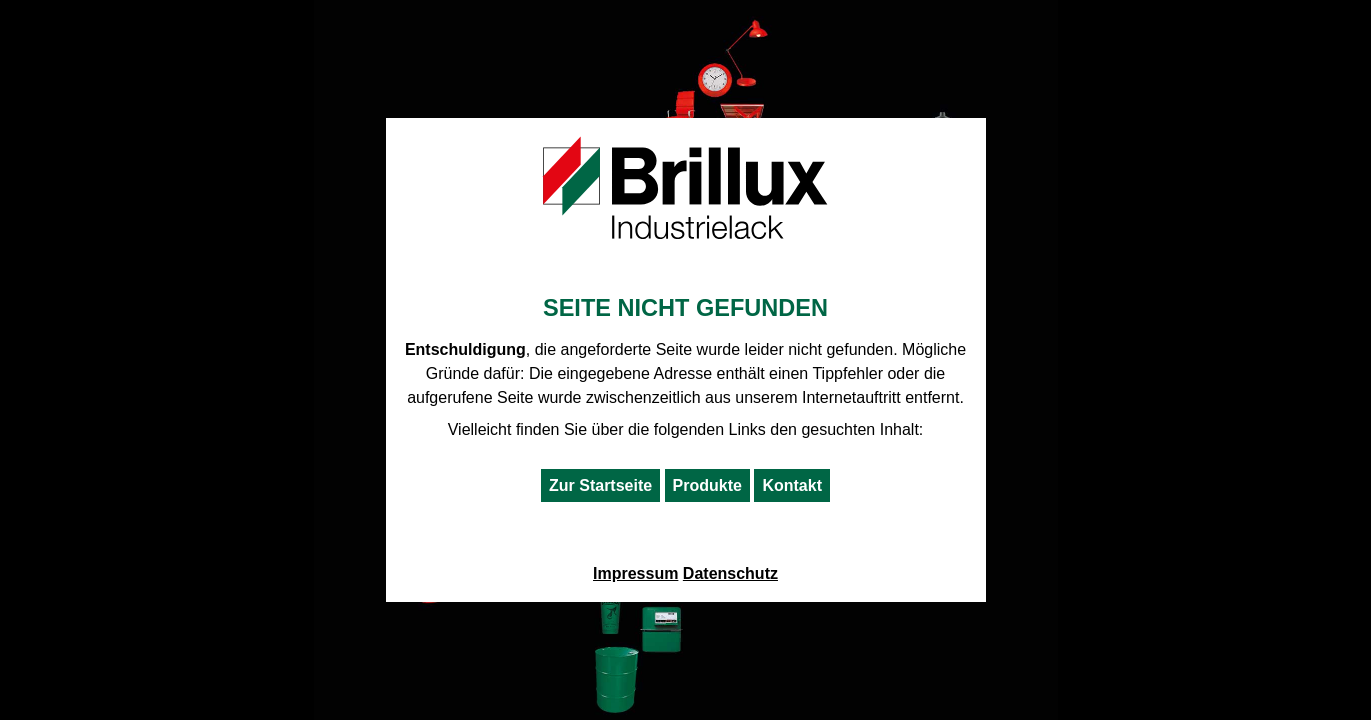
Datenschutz (730, 573)
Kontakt (792, 485)
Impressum (635, 573)
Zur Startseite (600, 485)
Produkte (707, 485)
